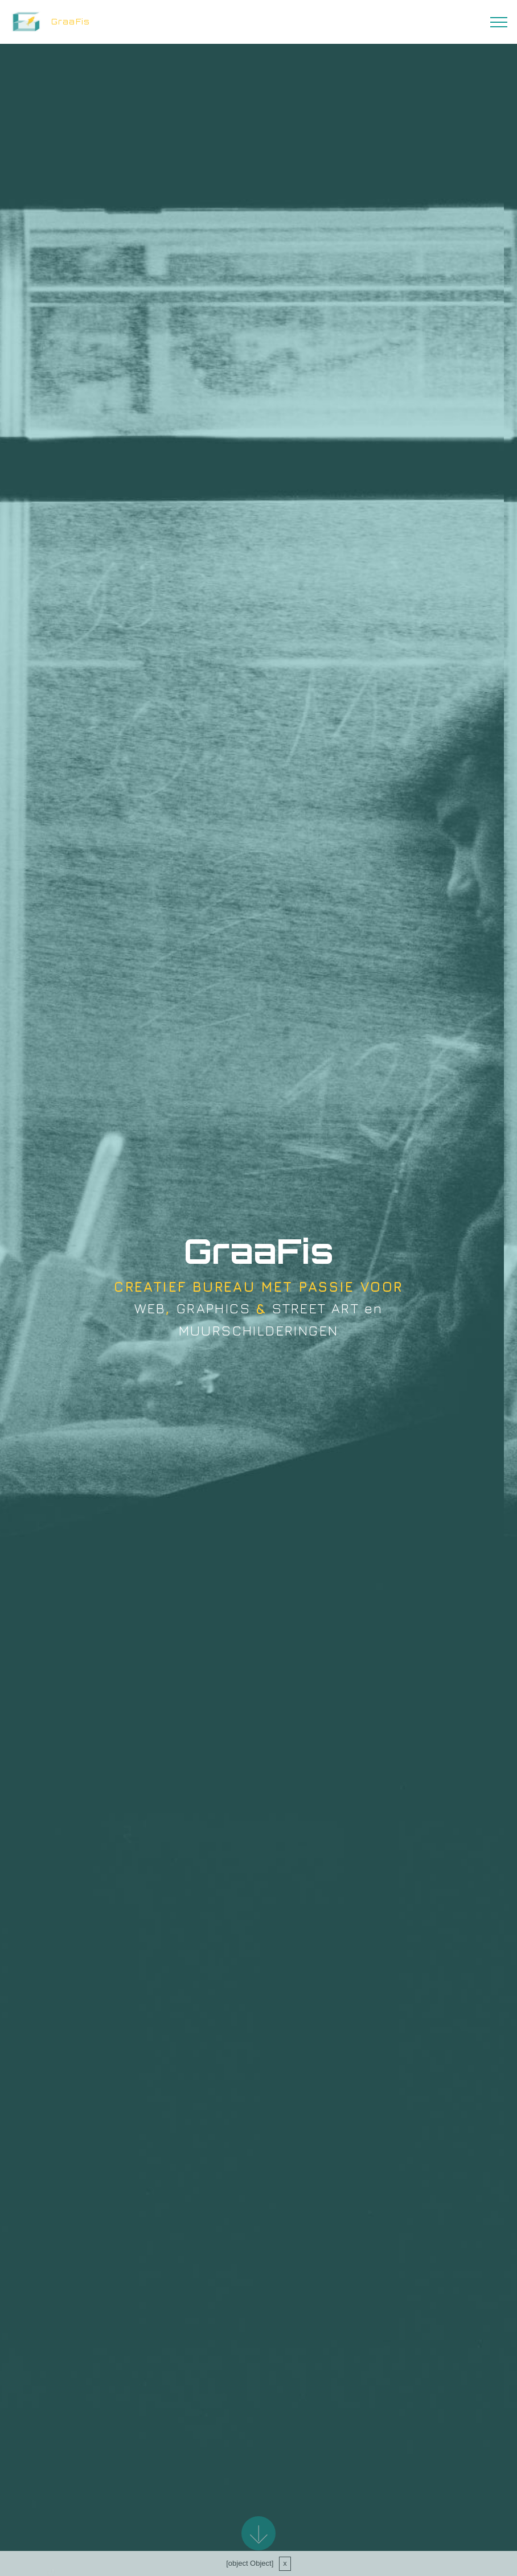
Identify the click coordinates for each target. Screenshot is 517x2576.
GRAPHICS (214, 1309)
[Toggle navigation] (499, 22)
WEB (150, 1309)
